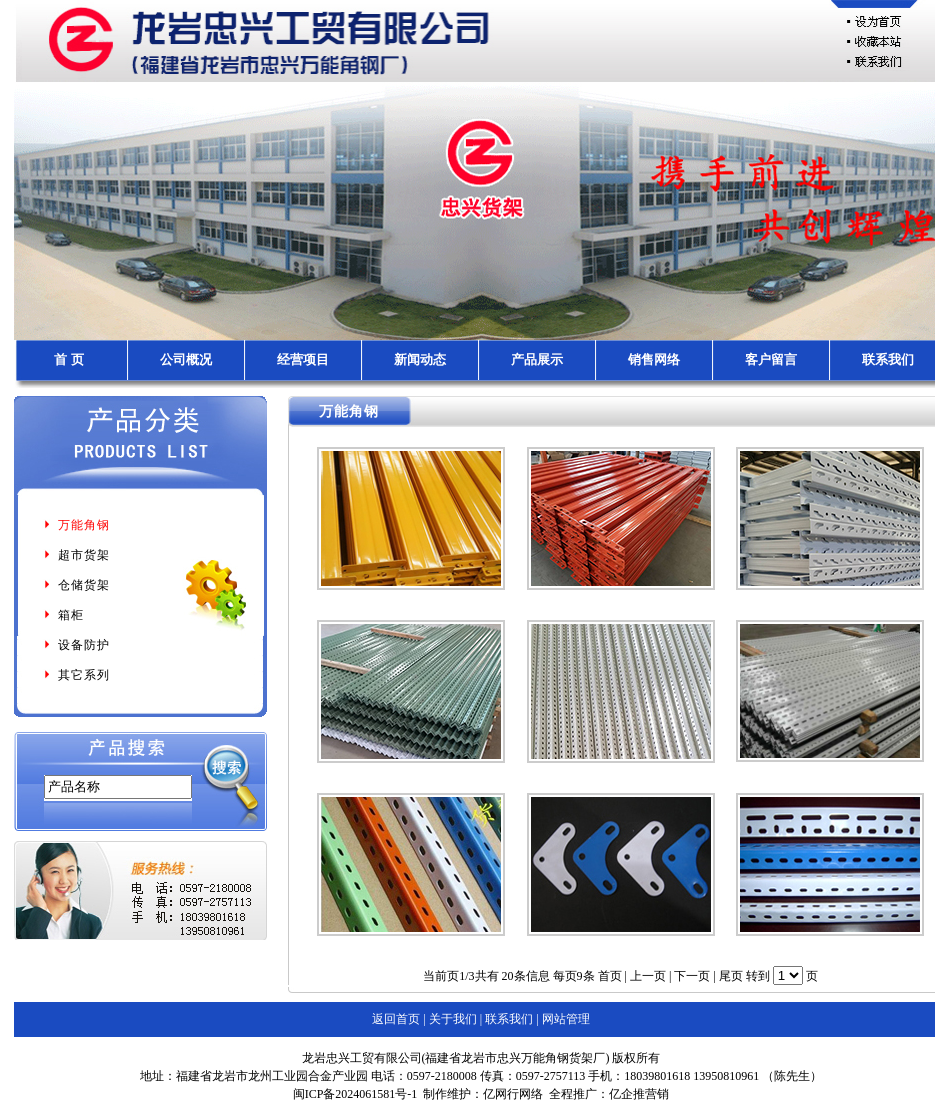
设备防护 (76, 645)
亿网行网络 (513, 1094)
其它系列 (76, 675)
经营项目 (303, 359)
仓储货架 (76, 585)
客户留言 (771, 359)
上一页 (648, 976)
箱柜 (63, 615)
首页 (610, 976)
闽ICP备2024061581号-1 (355, 1094)
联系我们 (888, 359)
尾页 (731, 976)
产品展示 (537, 359)
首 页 (68, 359)
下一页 (692, 976)
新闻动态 (420, 359)
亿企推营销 (639, 1094)
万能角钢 (76, 525)
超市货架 (76, 555)
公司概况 (186, 359)
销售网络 (654, 359)
